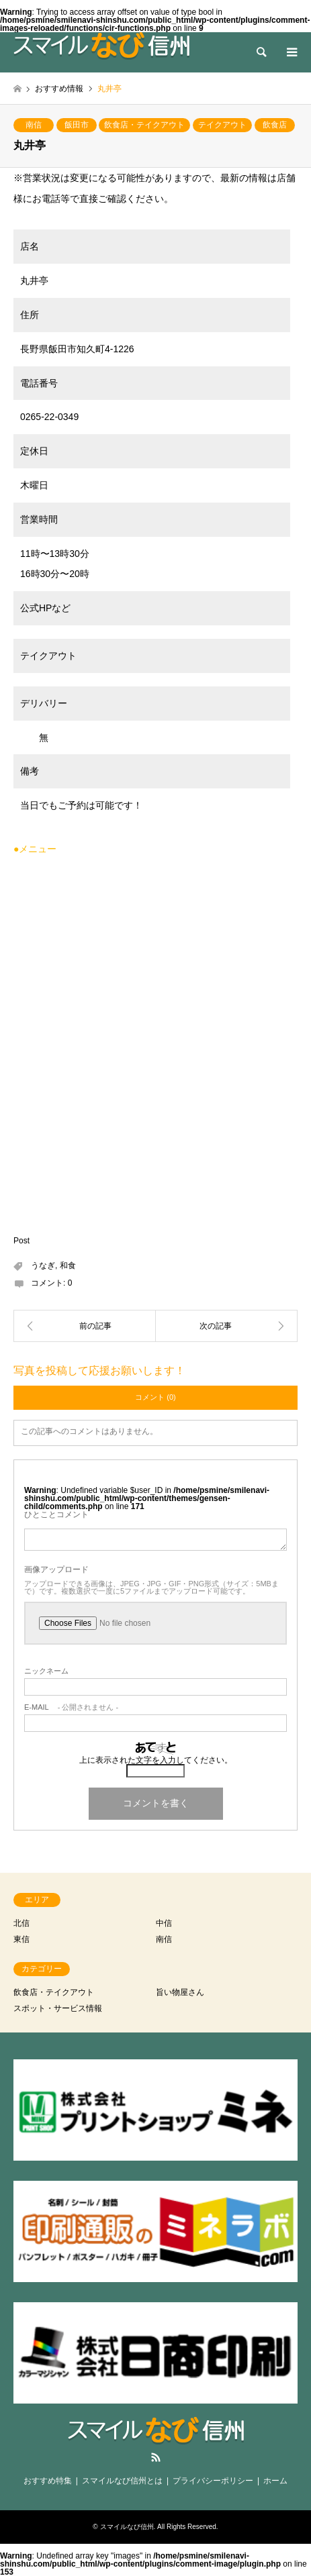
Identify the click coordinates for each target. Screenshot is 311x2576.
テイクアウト (222, 125)
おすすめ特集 (48, 2480)
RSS (156, 2457)
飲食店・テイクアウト (144, 125)
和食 (68, 1265)
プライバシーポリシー (213, 2480)
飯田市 (76, 125)
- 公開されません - (71, 1707)
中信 (164, 1923)
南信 (34, 125)
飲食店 (275, 125)
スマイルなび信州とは (122, 2480)
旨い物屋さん (180, 1992)
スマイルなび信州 (127, 2526)
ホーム (275, 2480)
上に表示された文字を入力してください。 (155, 1760)
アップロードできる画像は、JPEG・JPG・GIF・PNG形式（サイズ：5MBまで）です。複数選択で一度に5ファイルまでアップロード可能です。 (151, 1587)
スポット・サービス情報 (57, 2008)
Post (21, 1240)
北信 (21, 1923)
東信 (21, 1939)
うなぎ (43, 1265)
